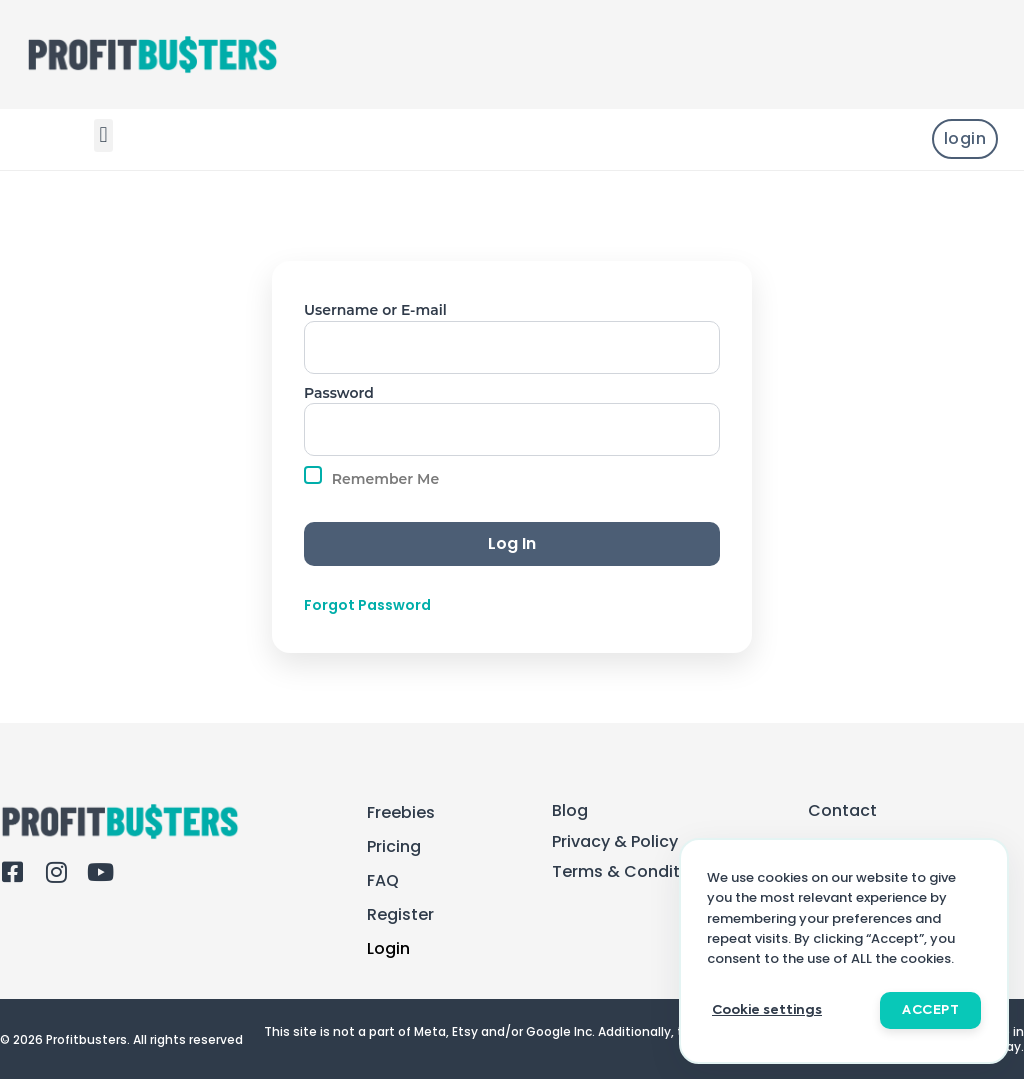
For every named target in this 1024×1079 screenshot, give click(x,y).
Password (339, 393)
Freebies (401, 813)
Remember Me (371, 477)
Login (388, 949)
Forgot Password (367, 605)
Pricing (394, 847)
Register (400, 915)
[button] (103, 135)
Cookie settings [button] (767, 1010)
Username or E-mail (375, 310)
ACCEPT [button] (930, 1010)
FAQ (383, 881)
